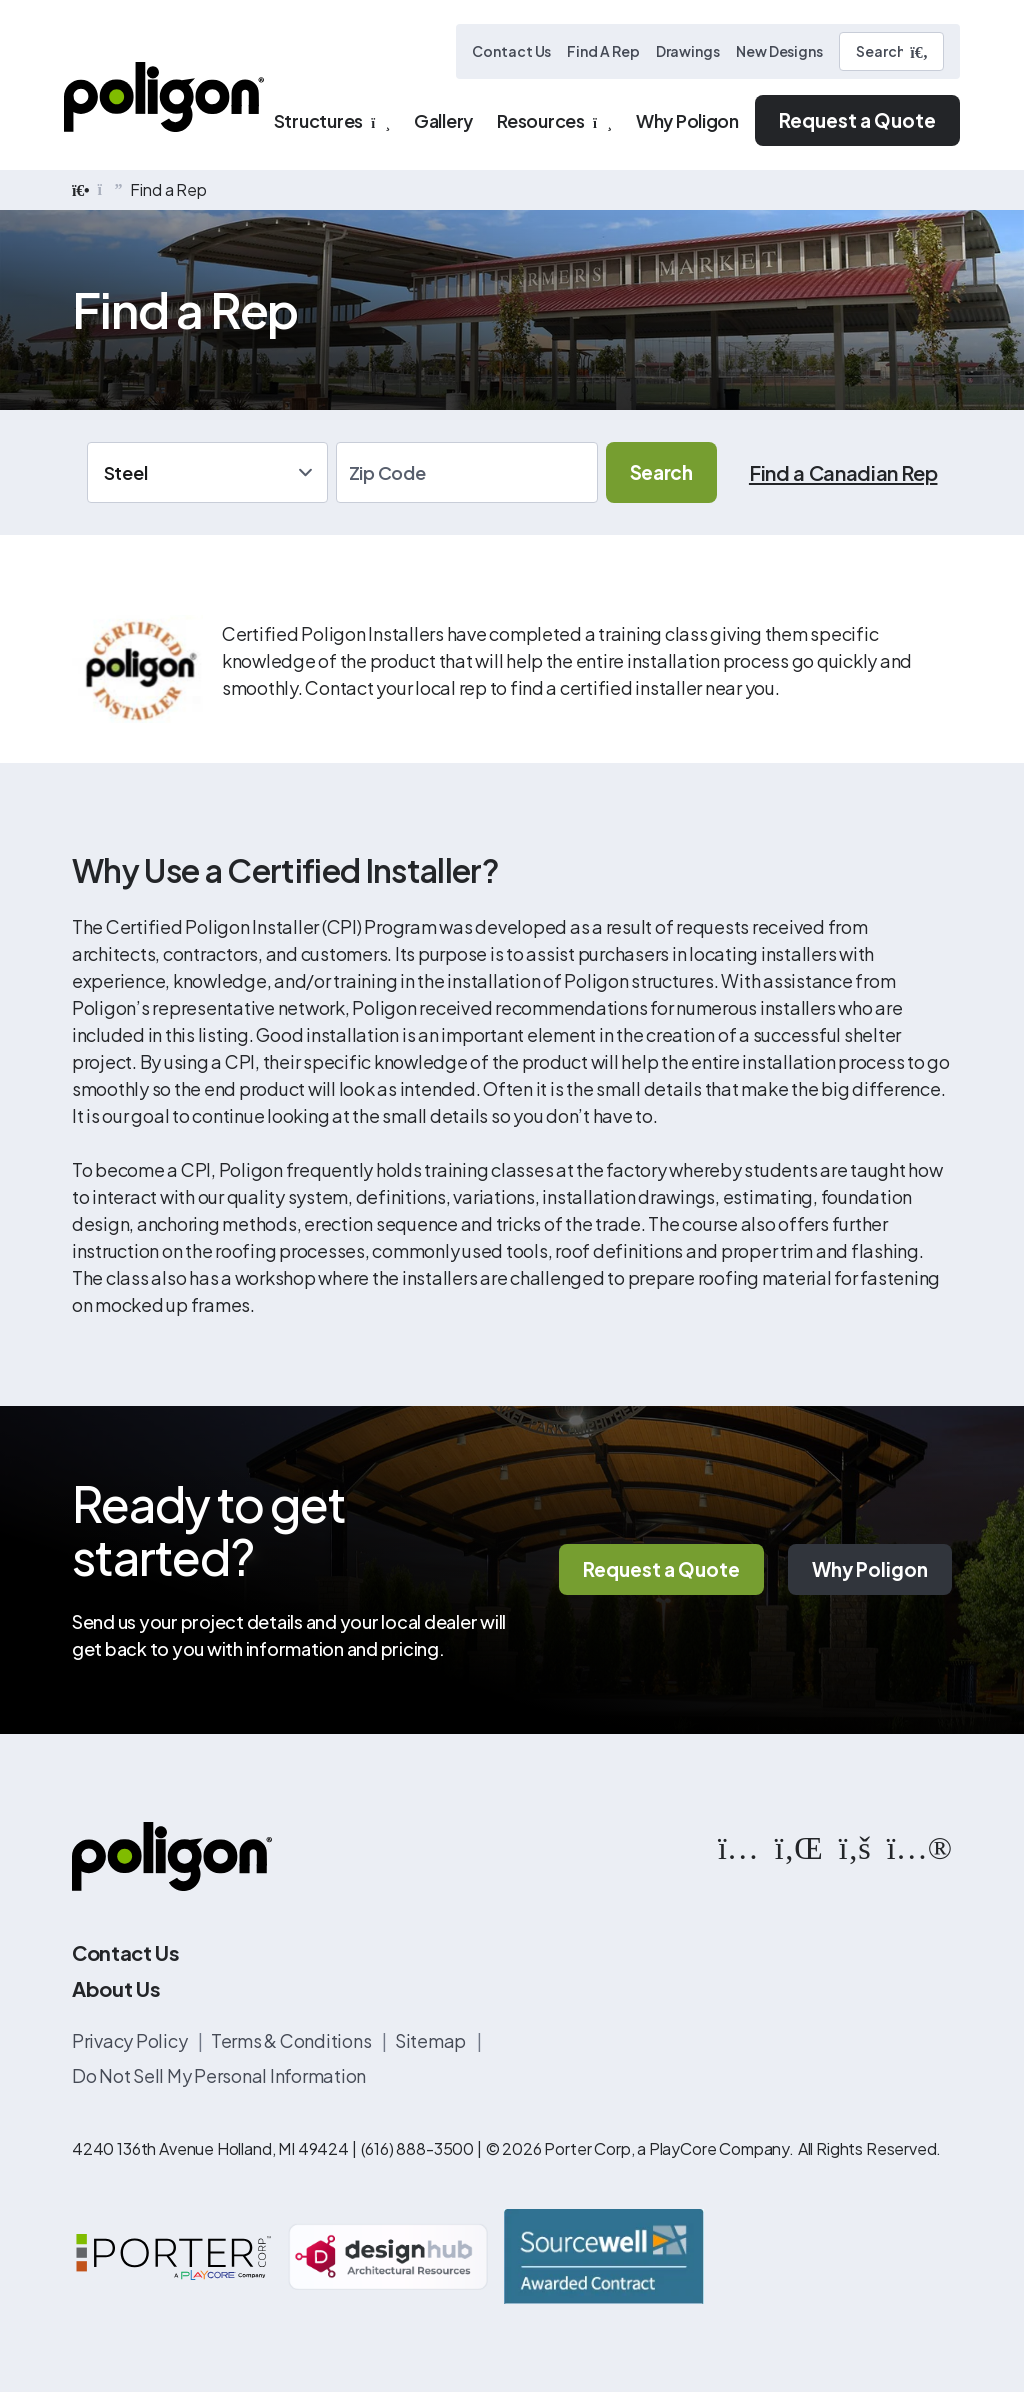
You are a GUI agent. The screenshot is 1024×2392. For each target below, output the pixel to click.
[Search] (891, 51)
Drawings (688, 51)
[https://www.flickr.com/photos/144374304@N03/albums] (919, 1846)
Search (661, 472)
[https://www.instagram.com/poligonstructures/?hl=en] (738, 1846)
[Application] (207, 472)
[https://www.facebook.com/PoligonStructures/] (855, 1846)
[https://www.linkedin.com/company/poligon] (799, 1846)
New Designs (779, 51)
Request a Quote (857, 120)
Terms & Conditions (292, 2040)
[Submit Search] (919, 52)
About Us (116, 1988)
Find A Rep (603, 51)
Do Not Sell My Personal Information (219, 2075)
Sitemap (432, 2040)
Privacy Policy (131, 2040)
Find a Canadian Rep (843, 472)
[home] (81, 190)
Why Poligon (870, 1569)
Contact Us (511, 51)
